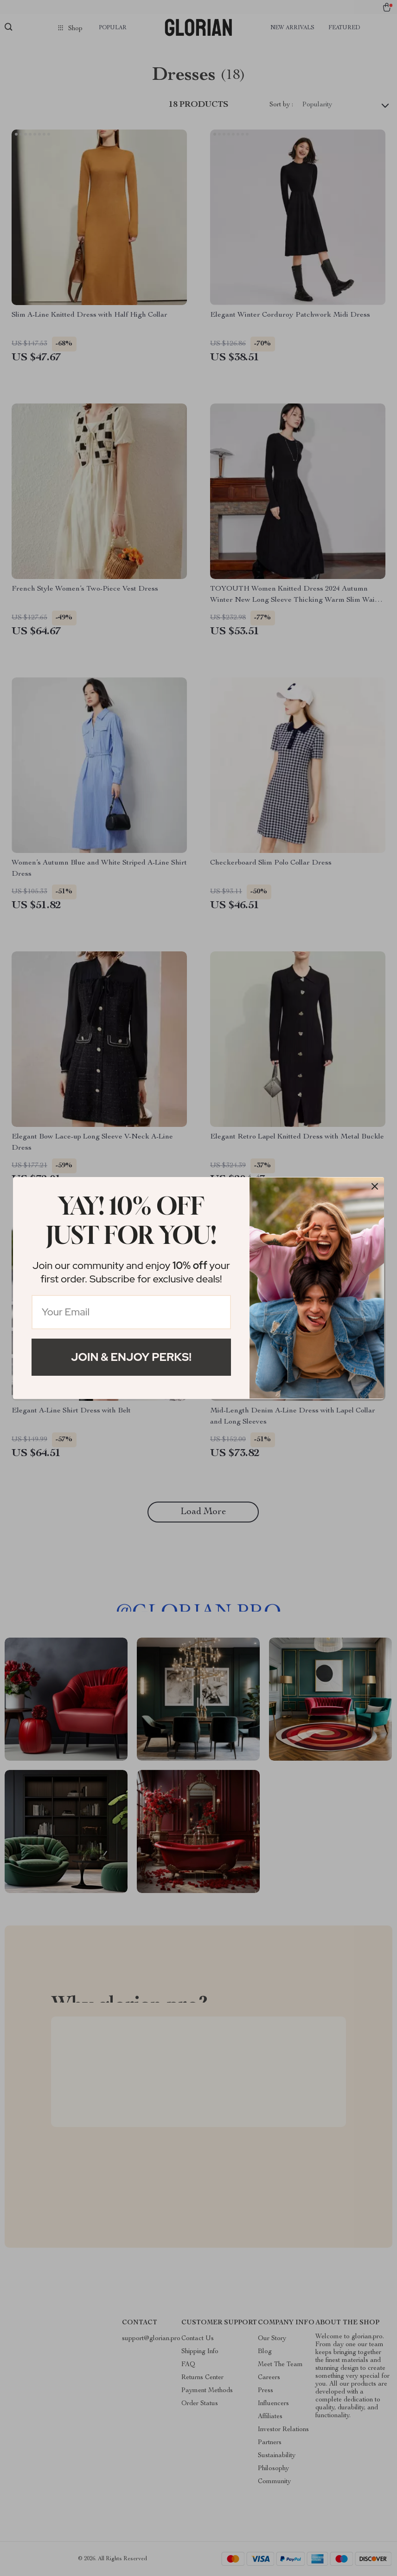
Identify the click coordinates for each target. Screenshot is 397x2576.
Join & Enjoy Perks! (131, 1357)
